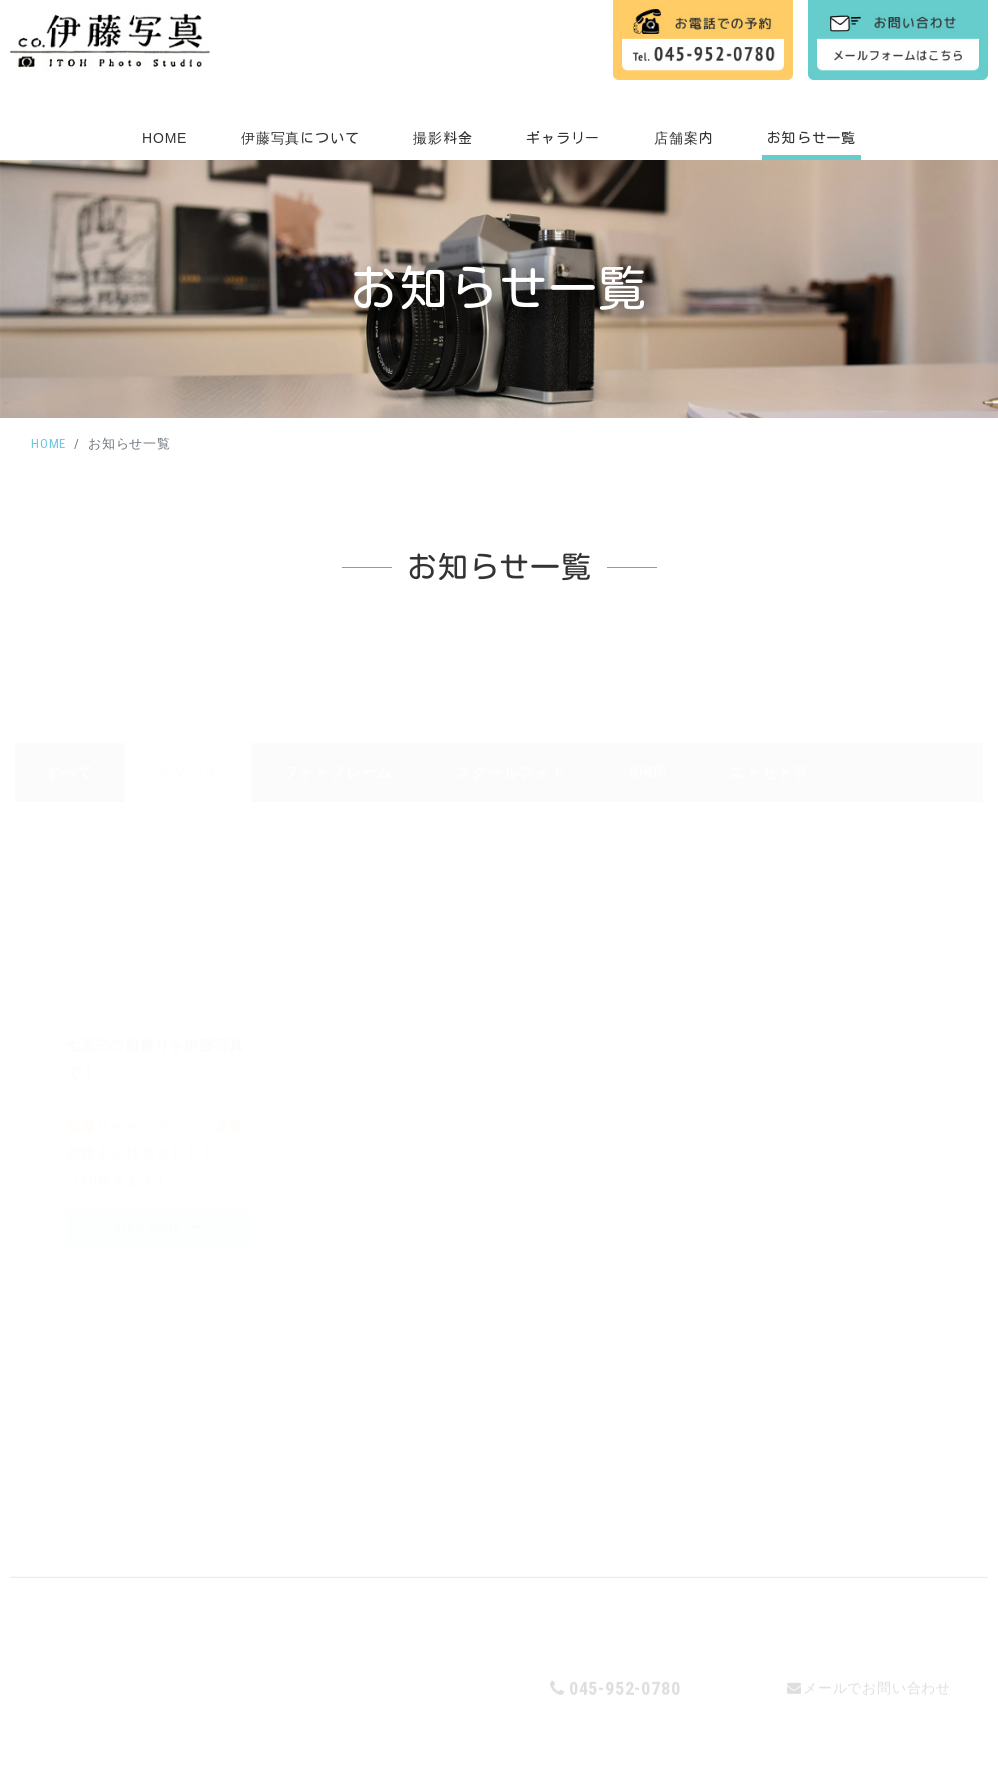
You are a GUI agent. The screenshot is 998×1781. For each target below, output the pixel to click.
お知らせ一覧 (811, 138)
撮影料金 (442, 138)
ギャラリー (563, 138)
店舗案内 (683, 138)
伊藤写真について (300, 138)
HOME (164, 138)
